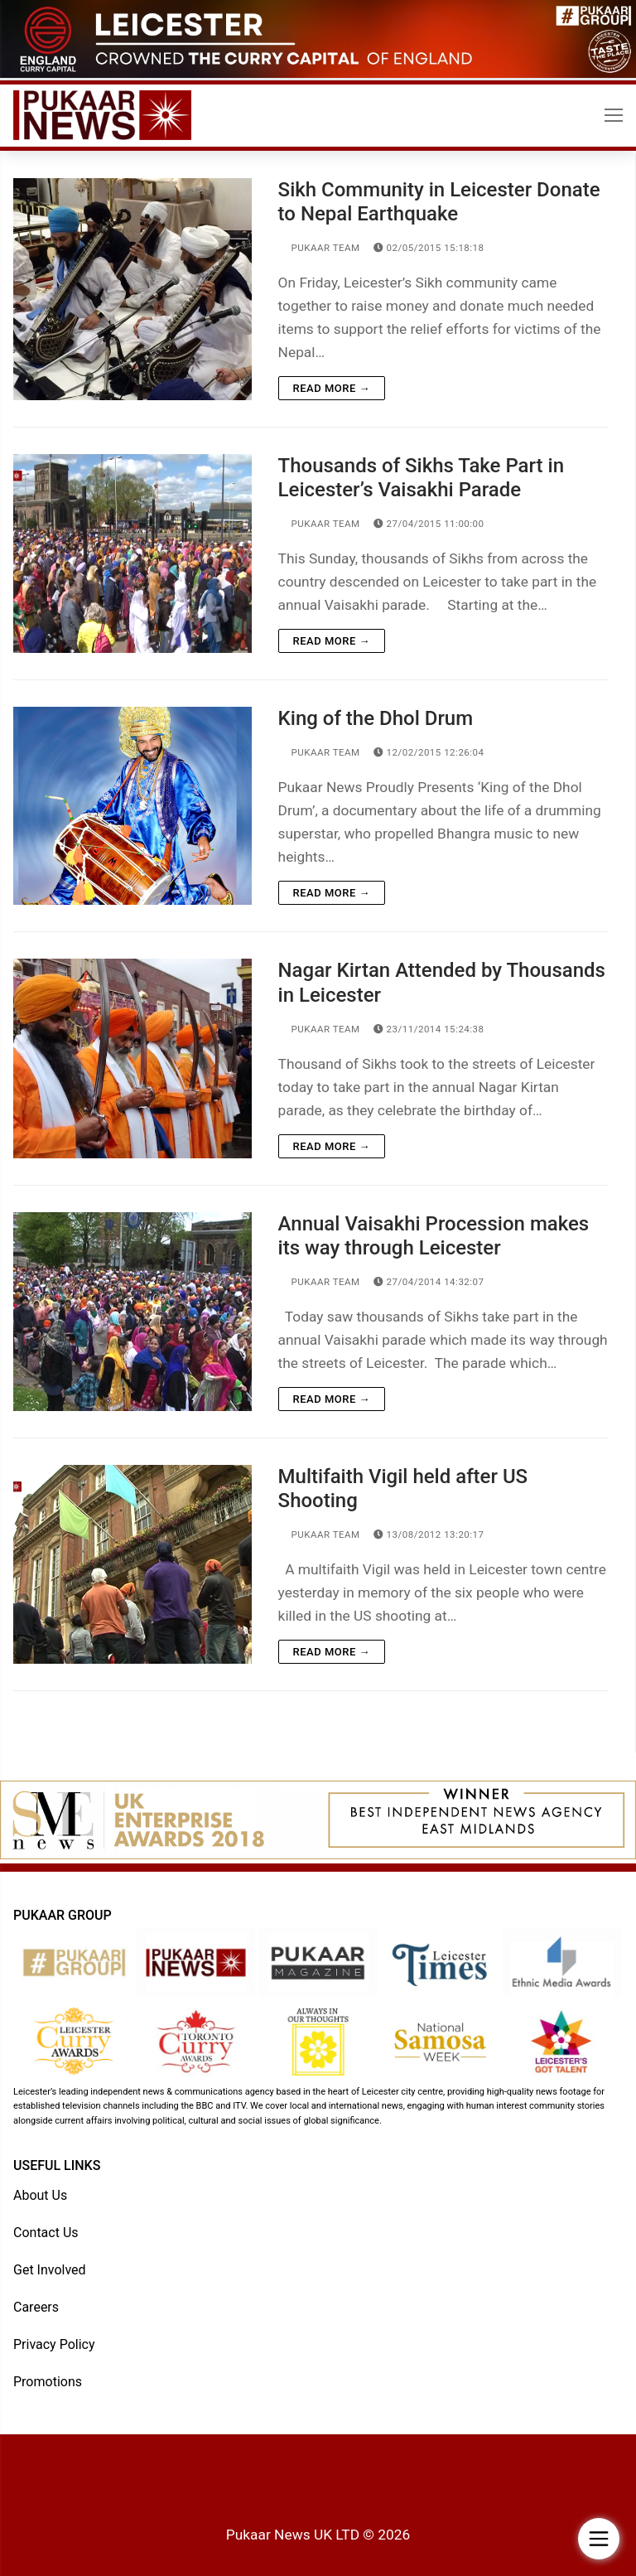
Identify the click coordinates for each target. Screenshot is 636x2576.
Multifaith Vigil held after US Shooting (403, 1488)
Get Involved (49, 2270)
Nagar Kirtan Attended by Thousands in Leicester (441, 982)
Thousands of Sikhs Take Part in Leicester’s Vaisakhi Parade (421, 477)
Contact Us (46, 2232)
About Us (40, 2195)
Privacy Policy (54, 2344)
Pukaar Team (319, 248)
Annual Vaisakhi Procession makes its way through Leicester (434, 1235)
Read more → (331, 388)
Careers (36, 2307)
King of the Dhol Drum (376, 718)
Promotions (47, 2382)
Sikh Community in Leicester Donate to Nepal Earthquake (439, 201)
